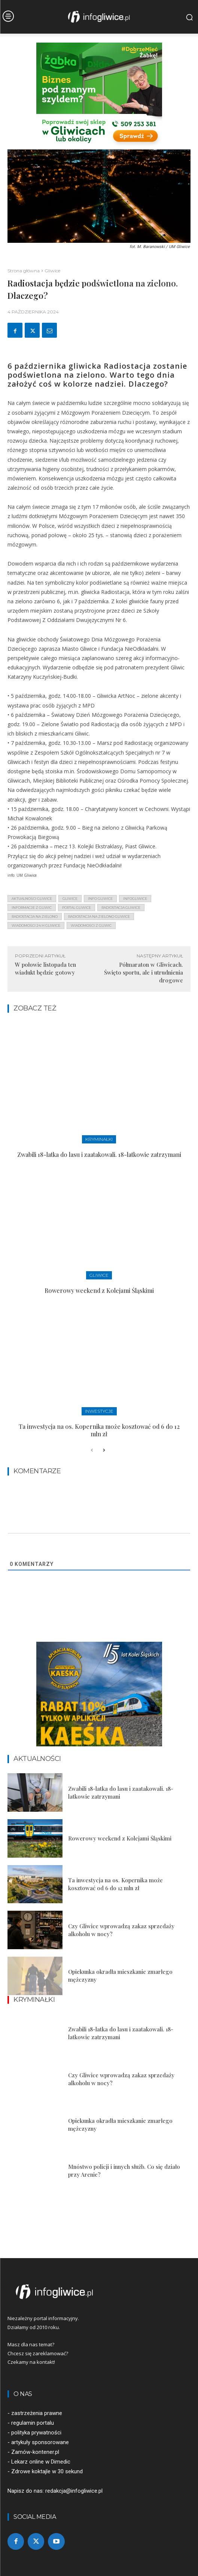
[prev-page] (92, 1450)
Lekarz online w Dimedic (40, 2461)
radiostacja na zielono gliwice (99, 916)
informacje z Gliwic (32, 907)
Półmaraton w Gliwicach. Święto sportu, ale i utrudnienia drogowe (143, 972)
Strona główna (23, 270)
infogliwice (135, 899)
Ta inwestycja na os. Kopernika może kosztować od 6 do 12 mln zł (99, 1430)
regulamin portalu (32, 2422)
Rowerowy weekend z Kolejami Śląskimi (99, 1290)
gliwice (70, 899)
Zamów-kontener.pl (35, 2452)
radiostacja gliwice (120, 907)
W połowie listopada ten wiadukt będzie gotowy (45, 968)
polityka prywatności (36, 2432)
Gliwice (52, 270)
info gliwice (100, 899)
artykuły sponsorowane (40, 2442)
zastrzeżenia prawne (36, 2413)
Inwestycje (99, 1411)
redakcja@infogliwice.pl (74, 2490)
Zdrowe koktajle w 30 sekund (47, 2471)
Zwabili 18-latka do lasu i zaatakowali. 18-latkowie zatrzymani (99, 1154)
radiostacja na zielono (35, 916)
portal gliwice (76, 907)
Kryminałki (99, 1139)
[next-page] (104, 1450)
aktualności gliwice (32, 899)
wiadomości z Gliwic (91, 925)
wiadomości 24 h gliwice (36, 925)
